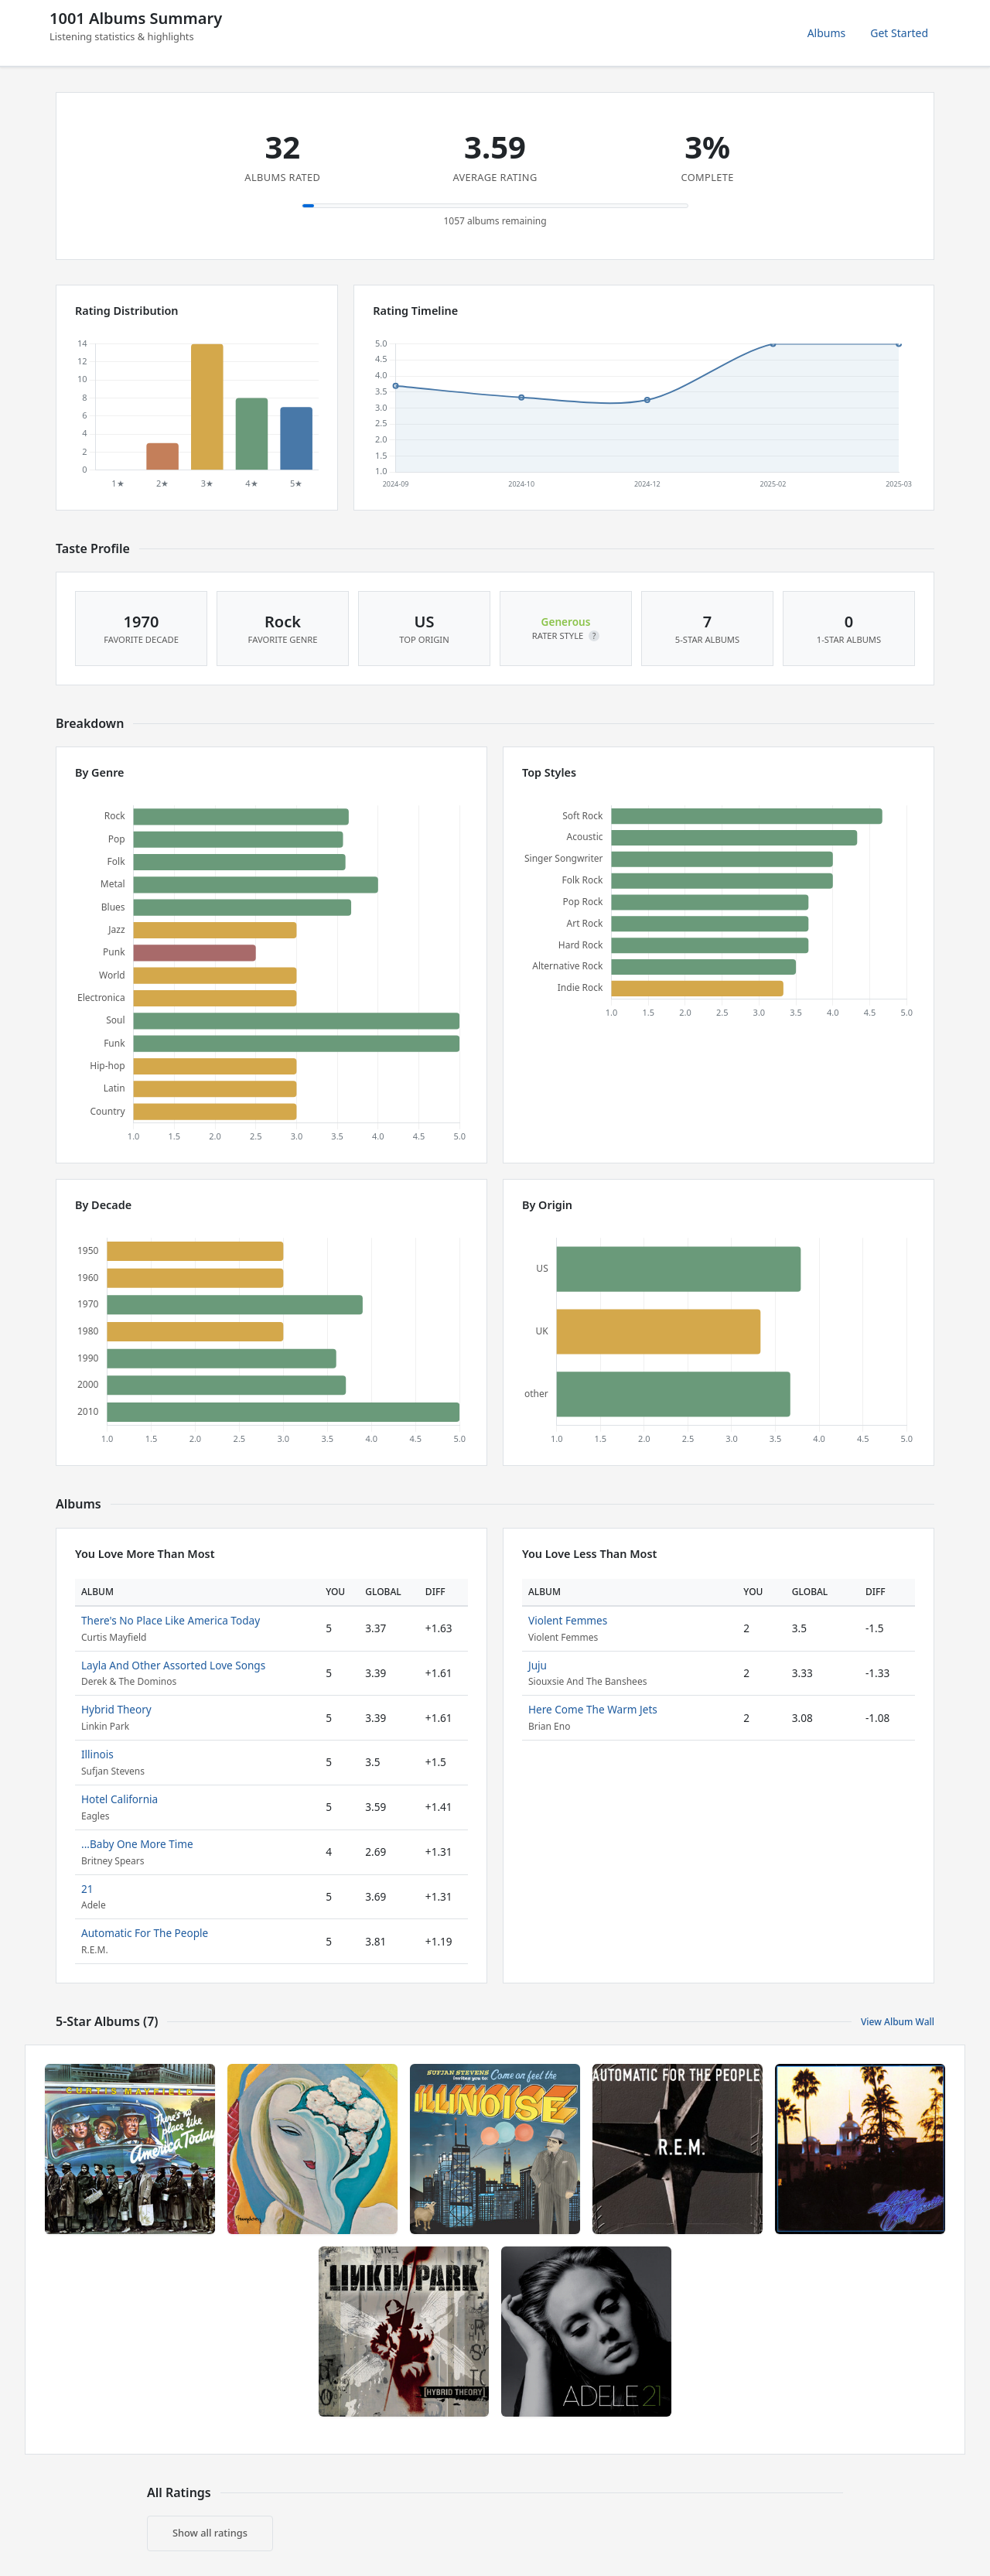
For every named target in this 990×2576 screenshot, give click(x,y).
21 (87, 1888)
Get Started (899, 33)
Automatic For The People (144, 1932)
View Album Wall (897, 2021)
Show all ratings (210, 2533)
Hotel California (119, 1799)
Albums (826, 33)
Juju (537, 1665)
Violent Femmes (567, 1620)
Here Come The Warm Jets (592, 1709)
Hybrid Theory (116, 1709)
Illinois (97, 1754)
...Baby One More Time (137, 1843)
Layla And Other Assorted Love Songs (173, 1665)
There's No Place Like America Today (170, 1620)
